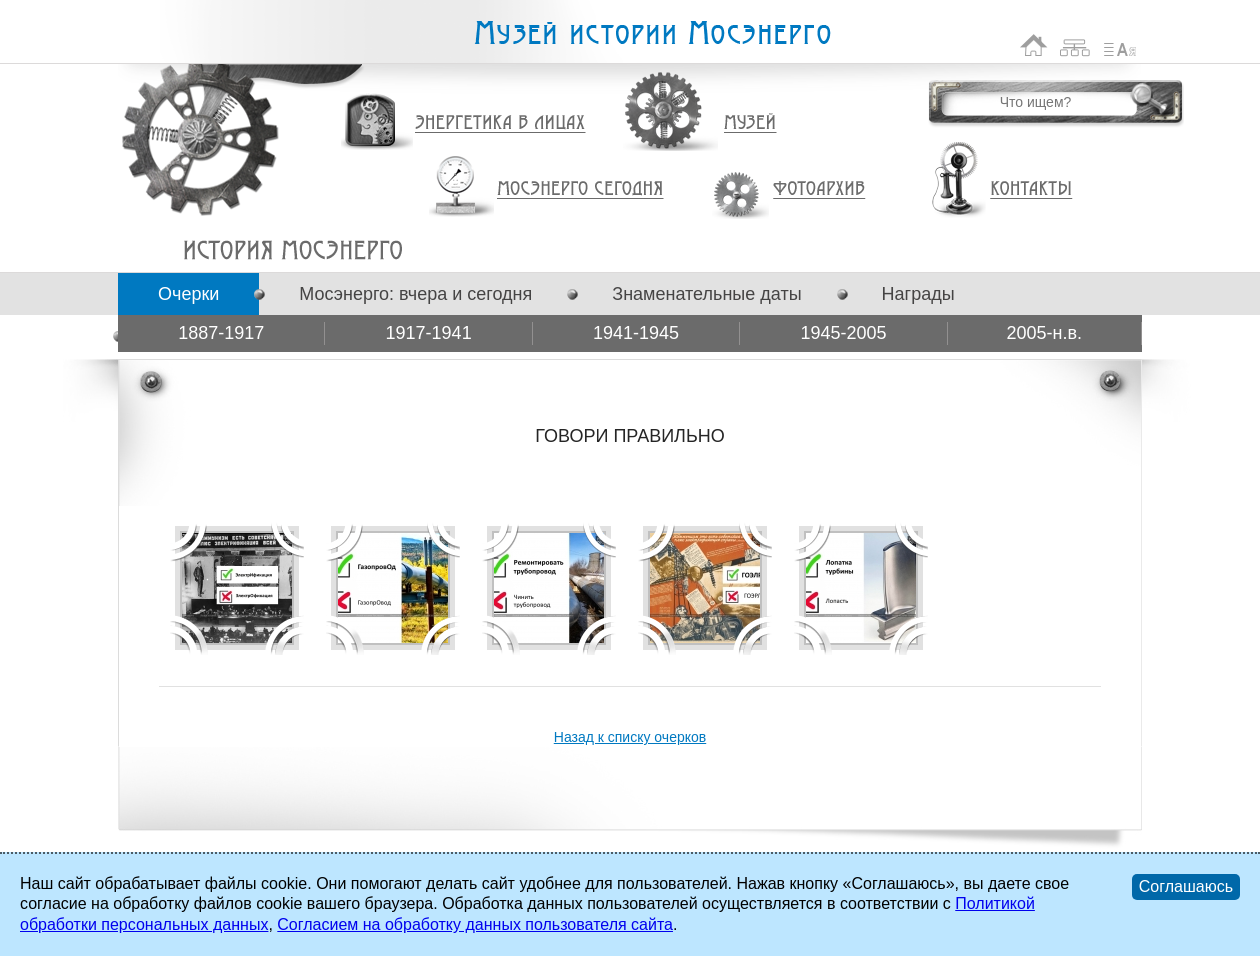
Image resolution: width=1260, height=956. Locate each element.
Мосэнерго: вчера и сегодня (415, 294)
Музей (751, 123)
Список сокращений (1120, 45)
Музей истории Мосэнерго (652, 33)
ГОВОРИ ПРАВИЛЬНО (292, 250)
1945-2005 (843, 333)
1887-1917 (221, 333)
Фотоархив (818, 189)
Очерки (188, 294)
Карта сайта (1075, 45)
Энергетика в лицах (500, 123)
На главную (1034, 45)
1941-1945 (636, 333)
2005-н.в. (1045, 333)
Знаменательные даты (706, 294)
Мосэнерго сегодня (580, 189)
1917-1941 (429, 333)
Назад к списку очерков (630, 737)
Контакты (1031, 189)
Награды (918, 294)
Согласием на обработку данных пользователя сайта (475, 924)
